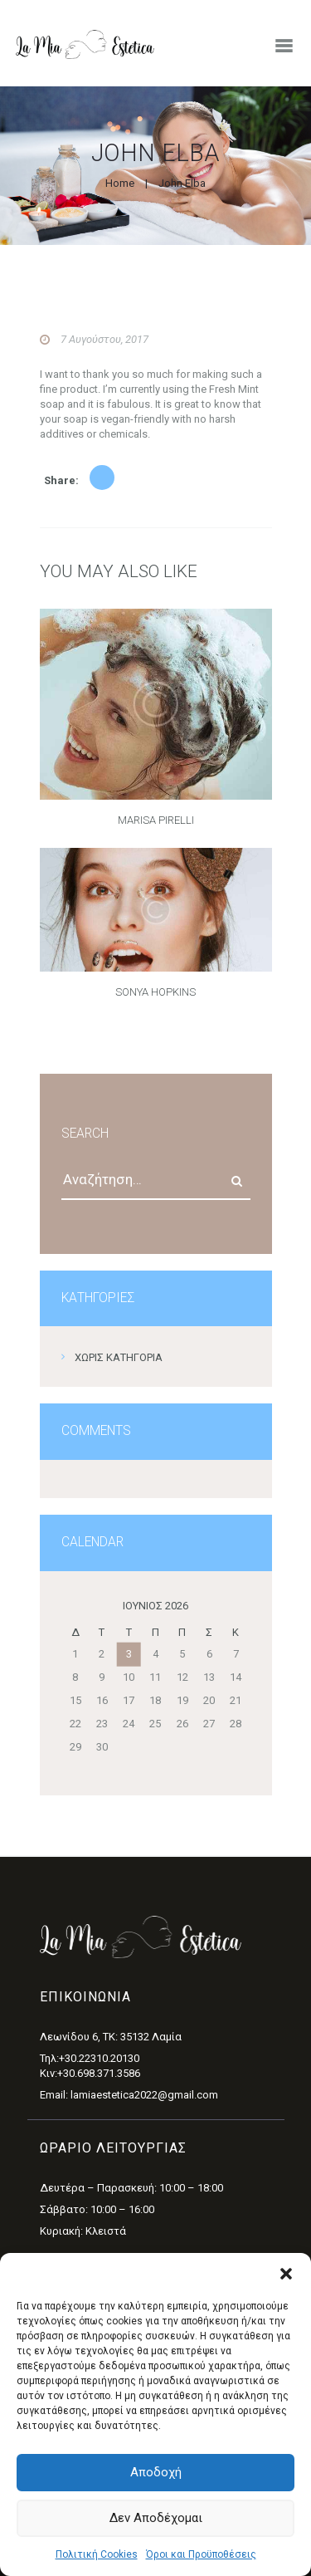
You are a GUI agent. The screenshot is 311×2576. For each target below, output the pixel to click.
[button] (286, 2273)
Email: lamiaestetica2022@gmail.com (129, 2095)
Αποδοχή (156, 2472)
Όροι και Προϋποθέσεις (201, 2554)
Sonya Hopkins (155, 992)
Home (119, 183)
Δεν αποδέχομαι (155, 2517)
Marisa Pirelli (156, 820)
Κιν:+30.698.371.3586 (90, 2073)
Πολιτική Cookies (97, 2554)
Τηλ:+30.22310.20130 (89, 2058)
